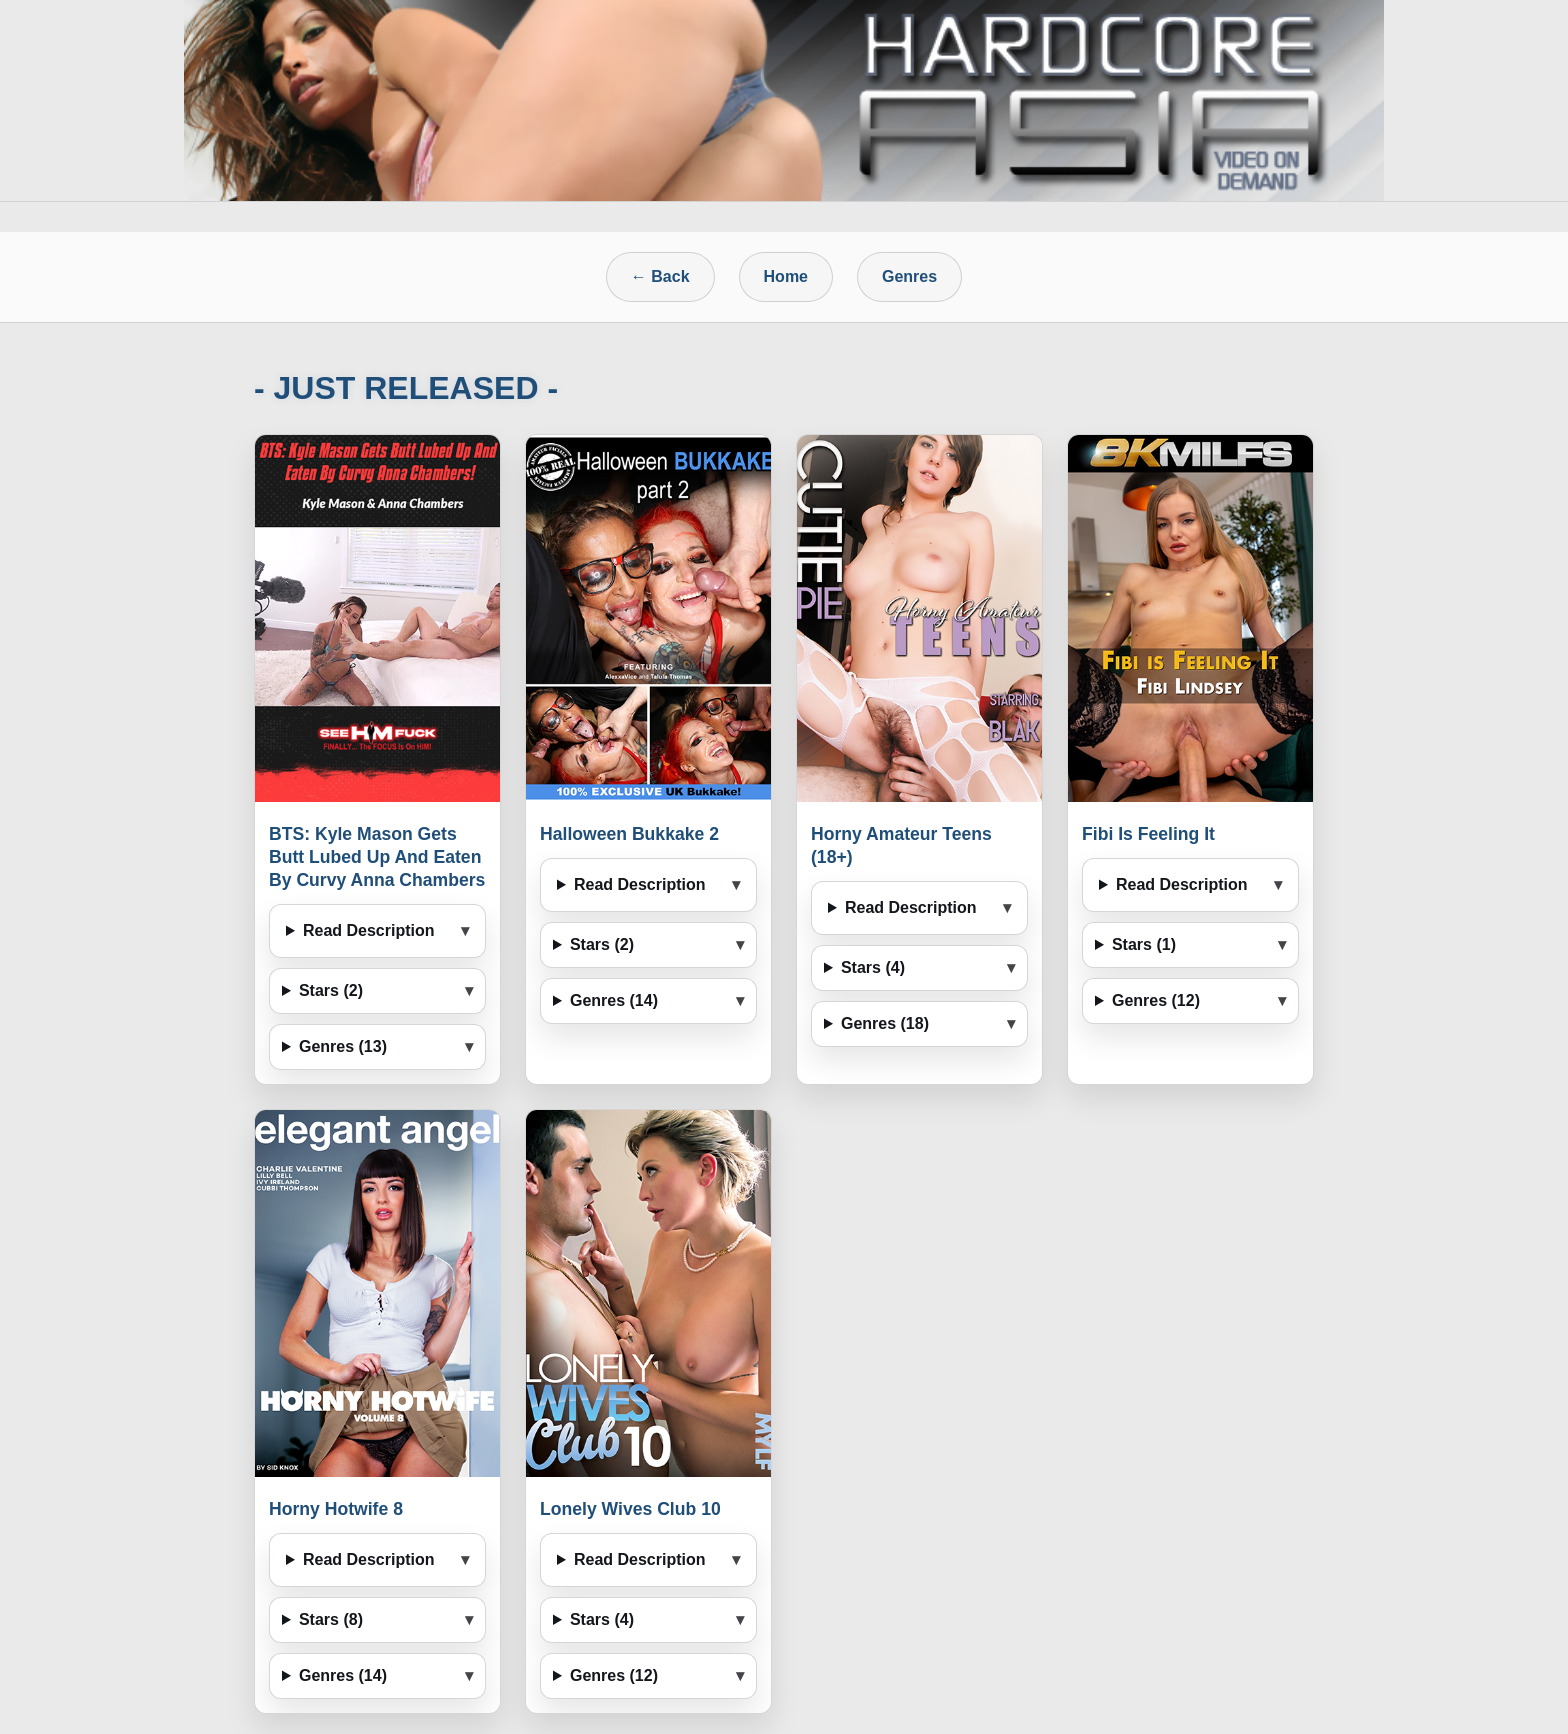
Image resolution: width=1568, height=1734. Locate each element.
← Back (660, 276)
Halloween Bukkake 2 (629, 834)
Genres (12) (1156, 1000)
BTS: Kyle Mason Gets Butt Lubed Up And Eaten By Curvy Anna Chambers (377, 857)
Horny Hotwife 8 (336, 1509)
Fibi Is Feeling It (1148, 834)
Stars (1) (1144, 944)
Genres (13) (343, 1046)
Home (786, 276)
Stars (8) (331, 1619)
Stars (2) (331, 990)
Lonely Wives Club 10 (630, 1509)
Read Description (369, 930)
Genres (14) (614, 1000)
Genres (909, 276)
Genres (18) (885, 1023)
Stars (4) (873, 967)
